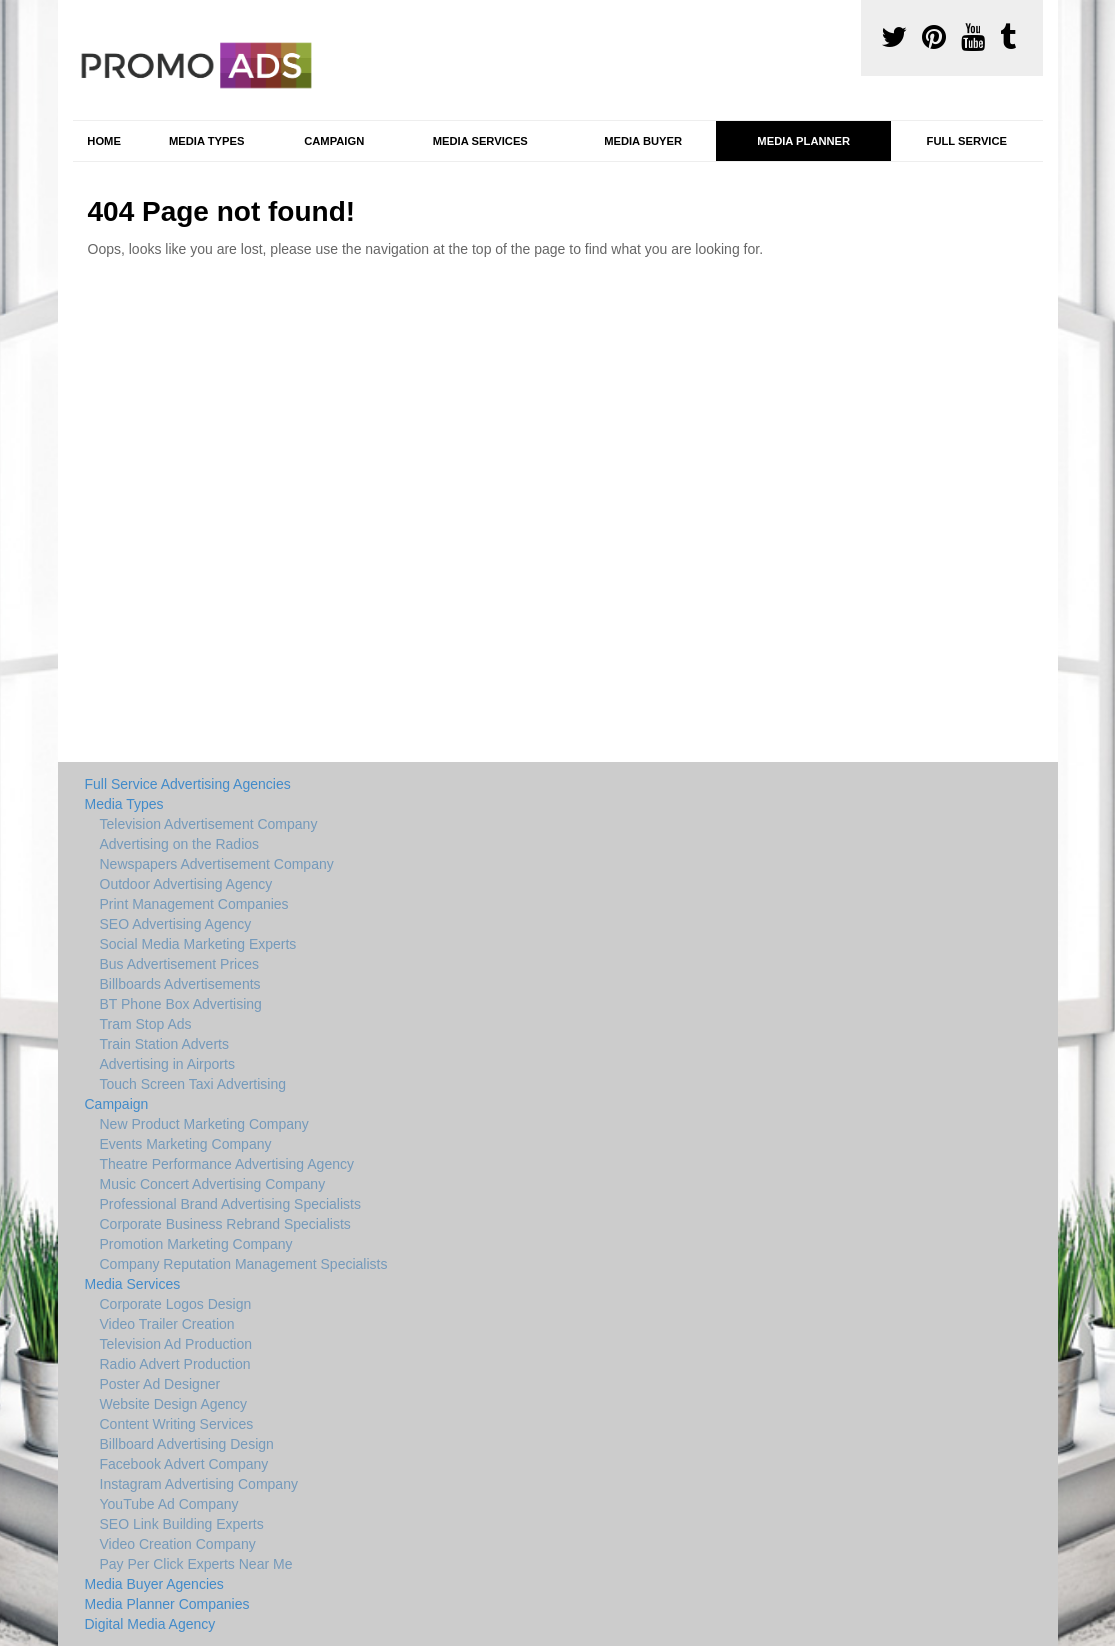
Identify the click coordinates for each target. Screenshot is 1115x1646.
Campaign (334, 141)
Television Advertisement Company (209, 824)
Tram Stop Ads (146, 1024)
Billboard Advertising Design (187, 1444)
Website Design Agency (174, 1404)
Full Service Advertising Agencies (188, 784)
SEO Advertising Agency (176, 924)
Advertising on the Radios (180, 844)
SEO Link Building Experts (182, 1524)
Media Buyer (643, 141)
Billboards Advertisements (180, 984)
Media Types (206, 141)
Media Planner (803, 141)
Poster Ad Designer (160, 1384)
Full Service (967, 141)
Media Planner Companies (167, 1604)
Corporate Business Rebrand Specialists (225, 1224)
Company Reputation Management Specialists (244, 1264)
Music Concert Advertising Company (213, 1184)
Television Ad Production (176, 1344)
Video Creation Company (178, 1544)
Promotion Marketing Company (196, 1244)
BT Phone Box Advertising (181, 1004)
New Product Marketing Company (204, 1124)
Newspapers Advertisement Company (217, 864)
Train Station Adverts (164, 1044)
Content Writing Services (177, 1424)
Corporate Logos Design (176, 1304)
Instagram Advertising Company (199, 1484)
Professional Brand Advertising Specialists (230, 1204)
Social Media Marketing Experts (198, 944)
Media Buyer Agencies (154, 1584)
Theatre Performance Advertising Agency (227, 1164)
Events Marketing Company (186, 1144)
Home (104, 141)
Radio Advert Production (175, 1364)
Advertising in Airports (167, 1064)
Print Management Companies (194, 904)
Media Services (480, 141)
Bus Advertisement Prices (180, 964)
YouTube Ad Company (169, 1504)
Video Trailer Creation (167, 1324)
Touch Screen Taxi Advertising (193, 1084)
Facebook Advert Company (184, 1464)
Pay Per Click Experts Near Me (196, 1564)
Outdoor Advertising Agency (186, 884)
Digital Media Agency (150, 1624)
